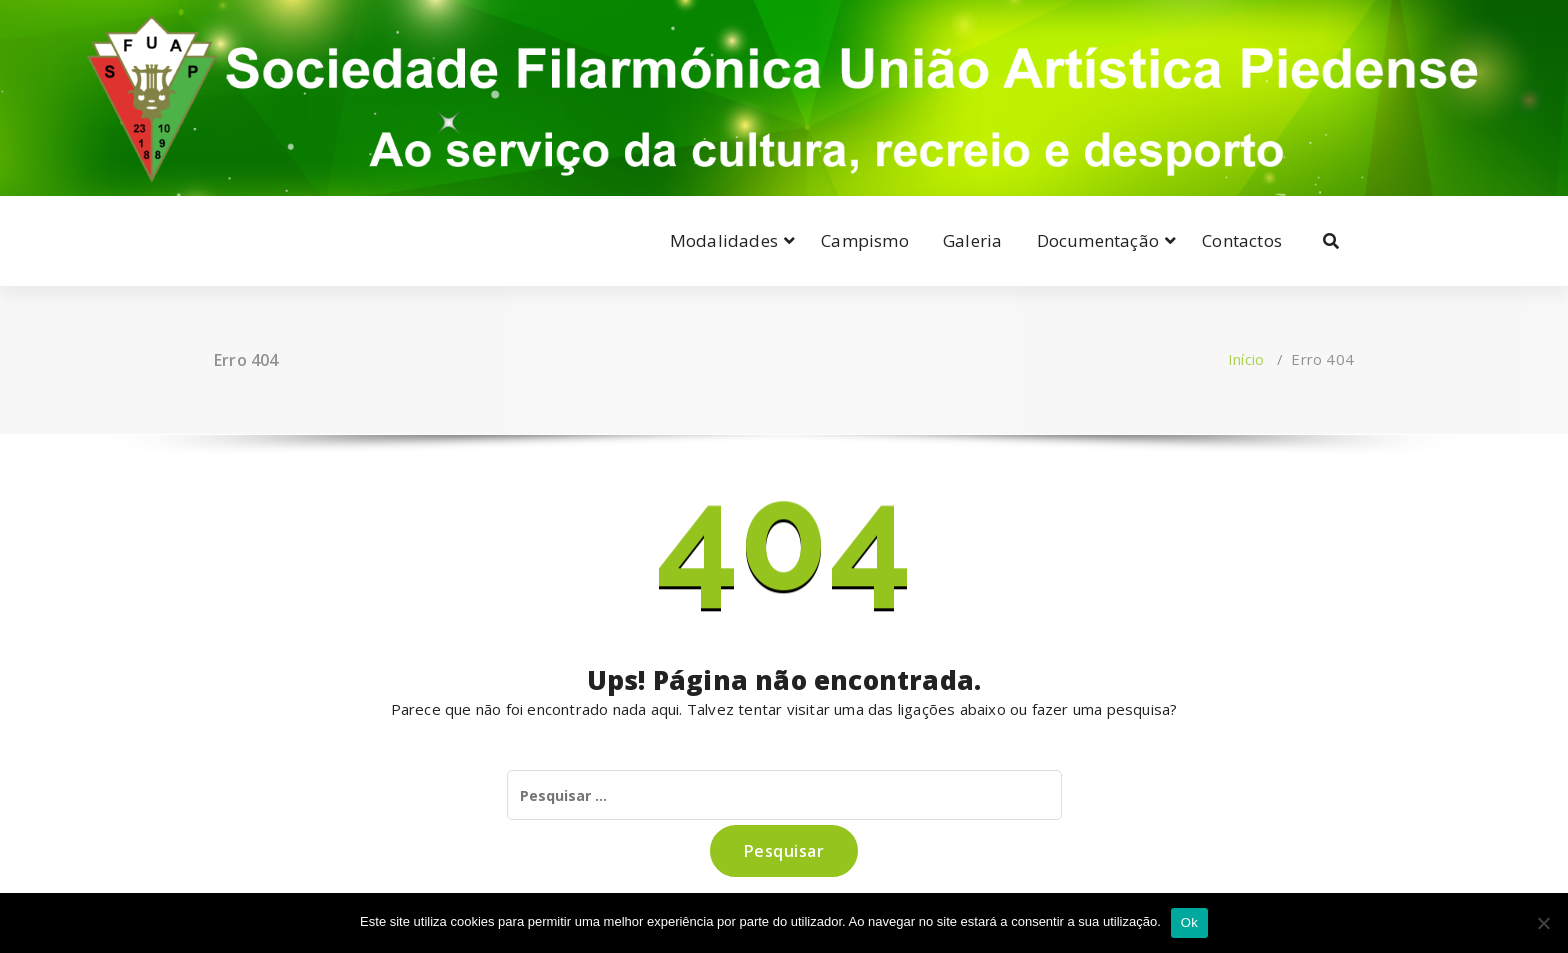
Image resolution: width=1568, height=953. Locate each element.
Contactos (1242, 240)
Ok (1189, 922)
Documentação (1098, 240)
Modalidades (724, 240)
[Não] (1543, 923)
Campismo (865, 240)
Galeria (972, 240)
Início (1246, 359)
